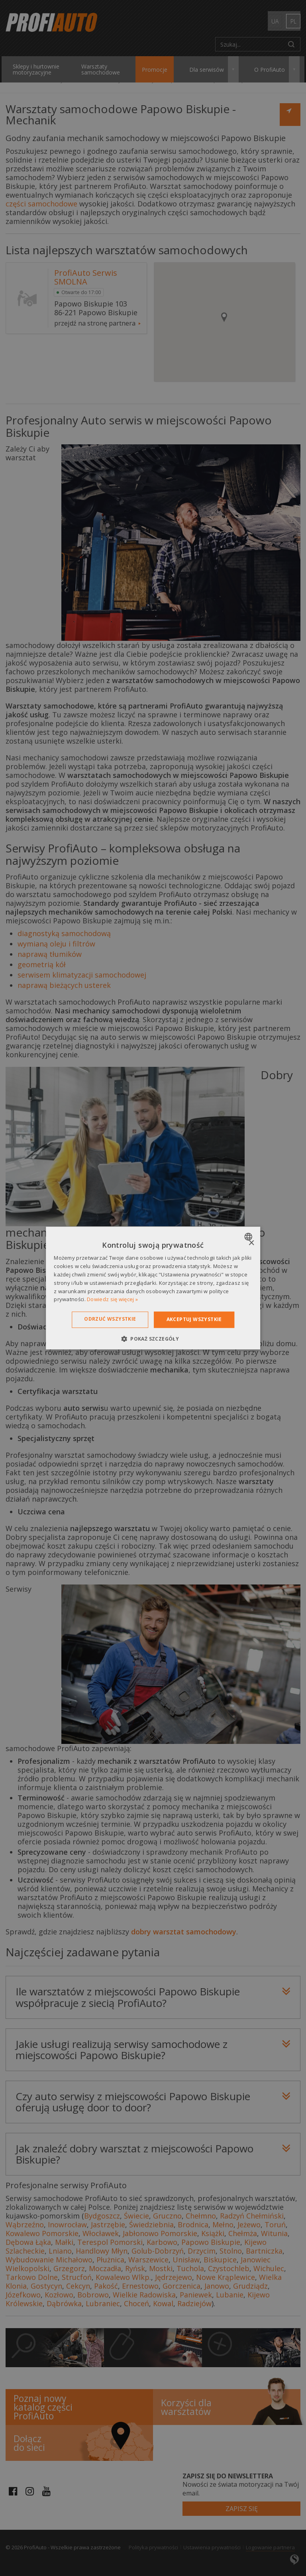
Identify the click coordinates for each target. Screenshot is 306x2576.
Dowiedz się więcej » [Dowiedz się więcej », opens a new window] (112, 1299)
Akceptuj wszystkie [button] (194, 1319)
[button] (153, 1338)
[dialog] (153, 1288)
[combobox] (249, 1237)
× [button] (251, 1243)
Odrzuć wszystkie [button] (110, 1318)
